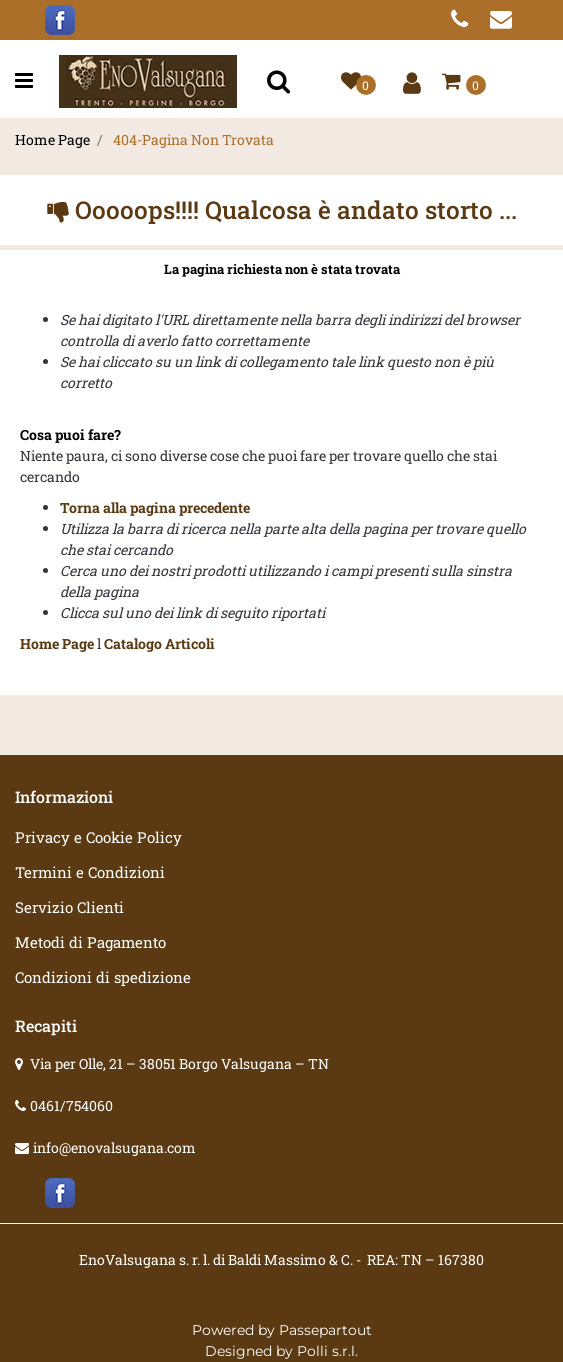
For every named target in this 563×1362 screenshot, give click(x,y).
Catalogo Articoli (159, 643)
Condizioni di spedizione (103, 977)
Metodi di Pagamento (90, 942)
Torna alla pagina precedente (155, 507)
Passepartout (325, 1330)
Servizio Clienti (69, 907)
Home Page (52, 139)
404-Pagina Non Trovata (193, 139)
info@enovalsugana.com (114, 1147)
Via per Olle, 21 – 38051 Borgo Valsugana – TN (179, 1063)
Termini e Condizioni (90, 872)
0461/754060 (71, 1105)
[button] (281, 81)
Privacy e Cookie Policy (98, 837)
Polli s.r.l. (327, 1351)
